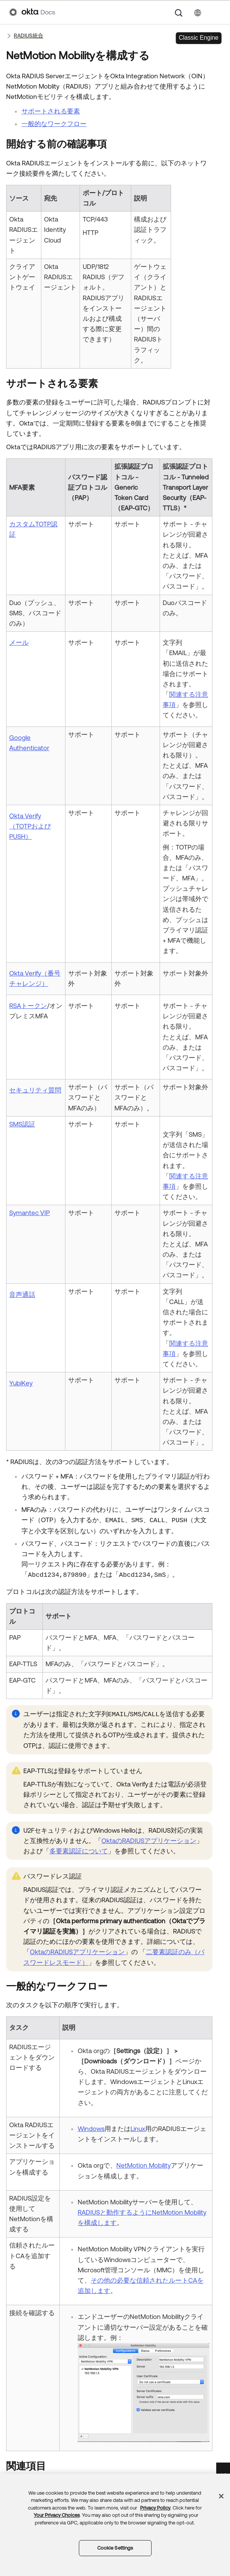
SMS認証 (22, 1124)
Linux (137, 2129)
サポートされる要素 (50, 111)
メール (19, 642)
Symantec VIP (29, 1213)
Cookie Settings (115, 2548)
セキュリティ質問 (35, 1090)
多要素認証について (78, 1851)
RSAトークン (28, 1006)
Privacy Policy (155, 2508)
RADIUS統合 (28, 35)
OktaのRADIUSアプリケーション (148, 1841)
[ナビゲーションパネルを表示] (217, 12)
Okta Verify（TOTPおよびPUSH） (30, 826)
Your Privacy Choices (57, 2515)
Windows (91, 2129)
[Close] (221, 2496)
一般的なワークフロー (53, 124)
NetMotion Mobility (143, 2165)
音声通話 (22, 1294)
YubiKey (21, 1383)
